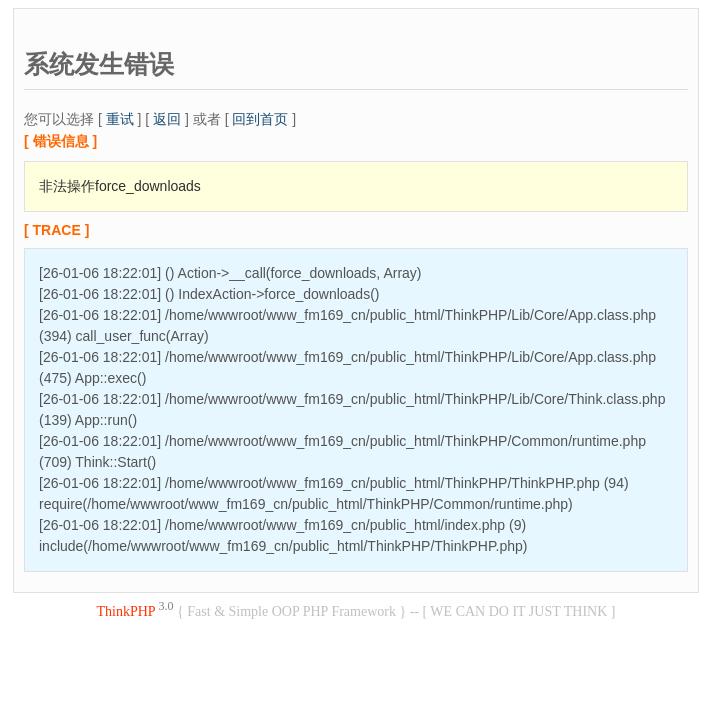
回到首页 (260, 119)
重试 (120, 119)
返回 (167, 119)
